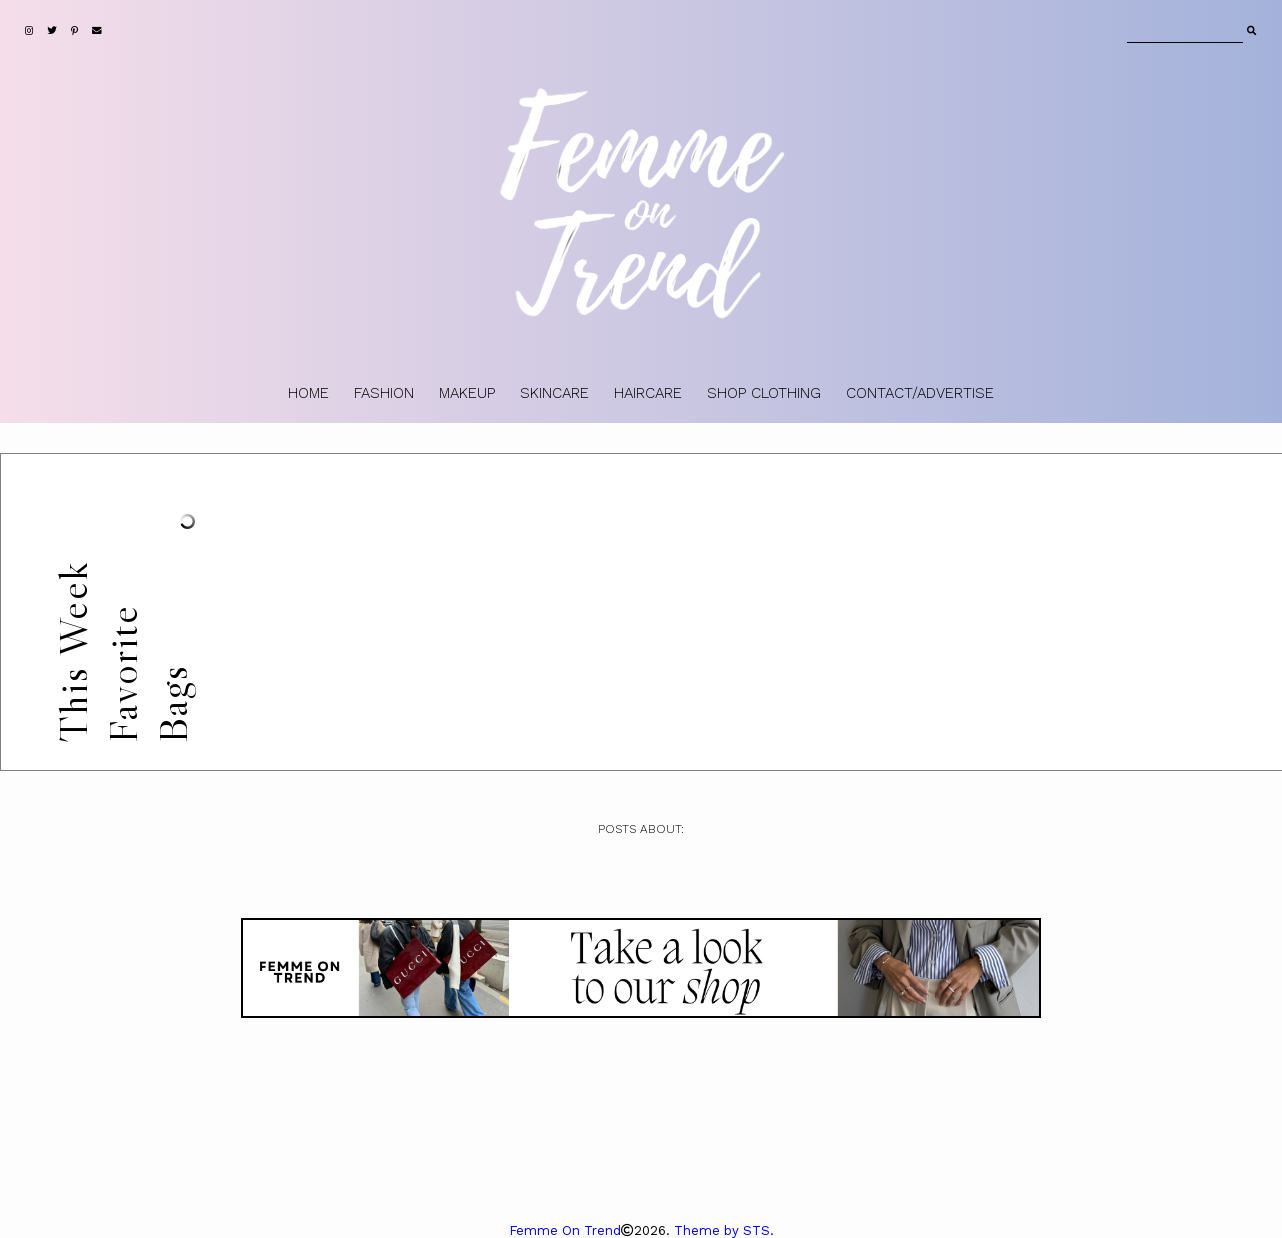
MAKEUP (467, 393)
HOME (308, 393)
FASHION (384, 393)
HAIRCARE (648, 393)
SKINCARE (554, 393)
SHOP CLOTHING (764, 393)
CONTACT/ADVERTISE (920, 393)
